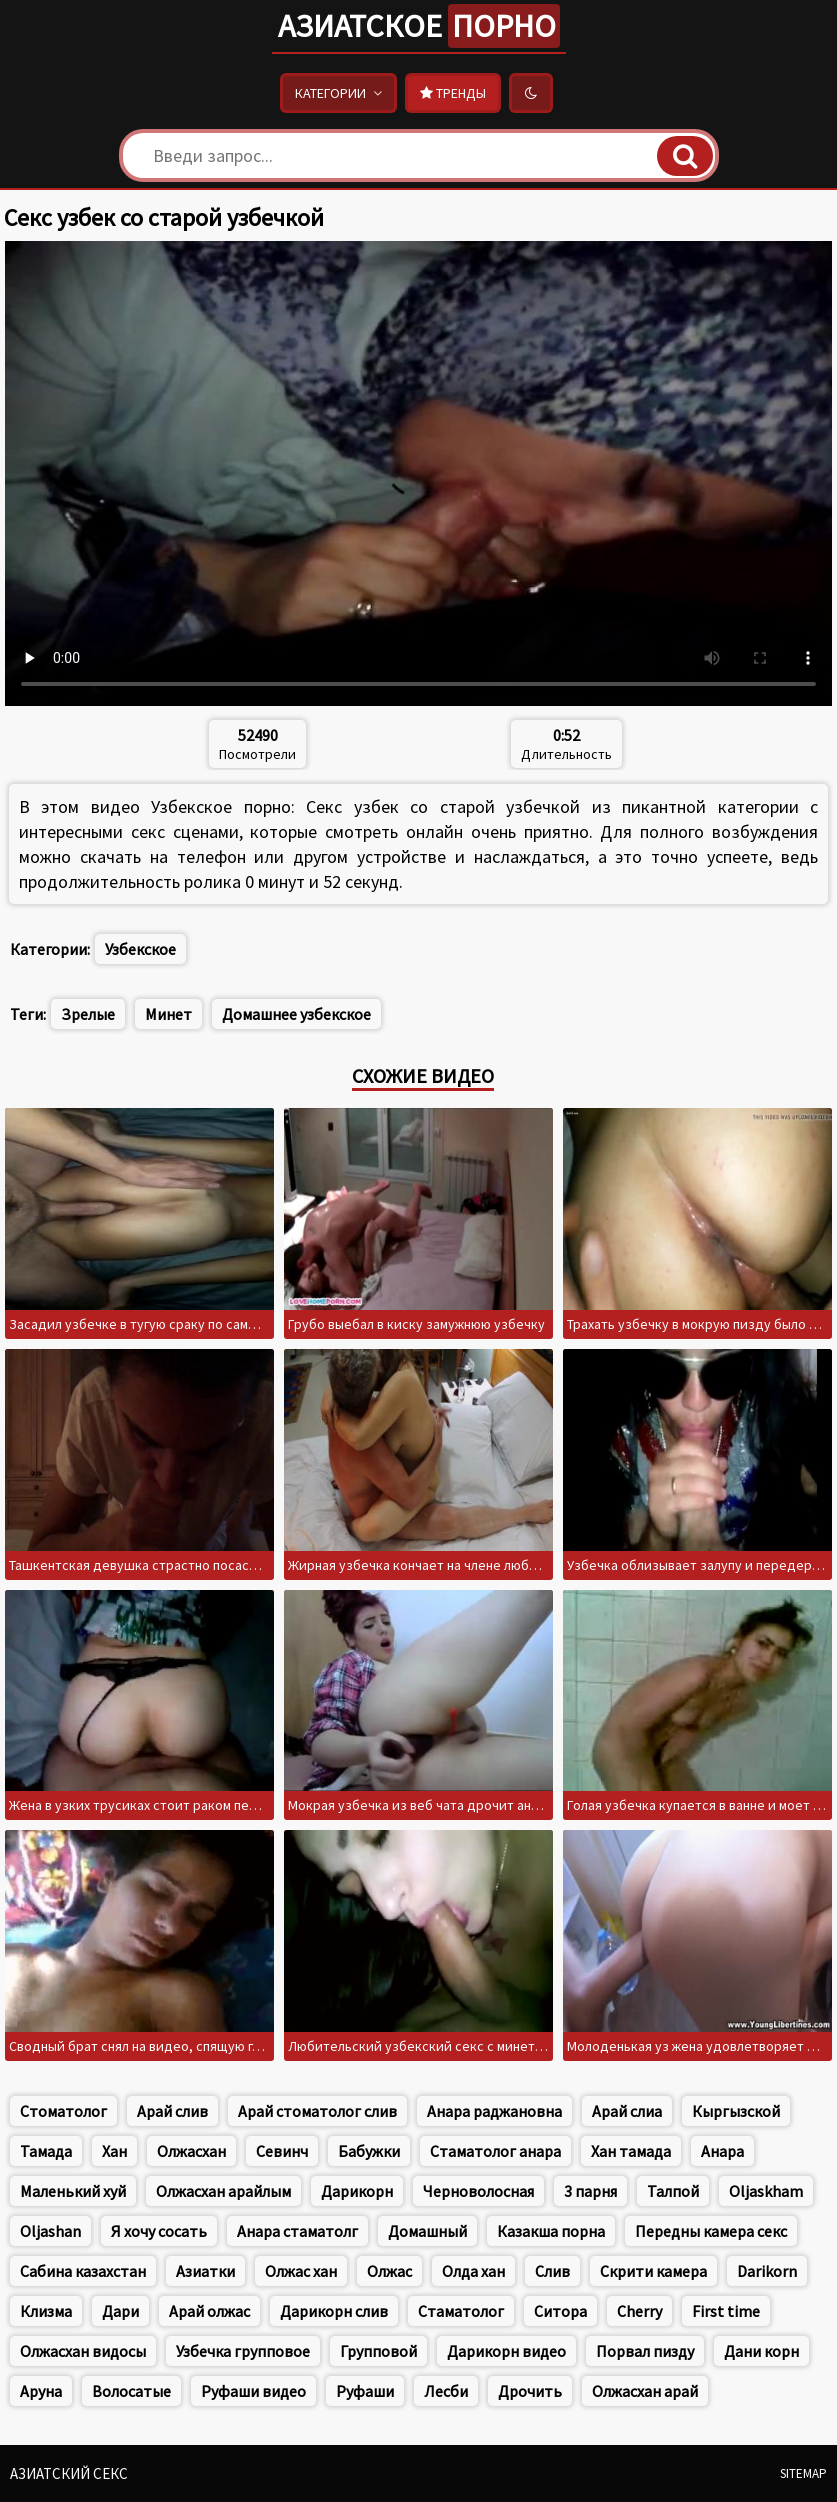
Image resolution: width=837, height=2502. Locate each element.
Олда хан (473, 2271)
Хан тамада (631, 2151)
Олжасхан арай (645, 2391)
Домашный (427, 2231)
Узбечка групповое (243, 2351)
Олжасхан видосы (83, 2351)
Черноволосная (478, 2191)
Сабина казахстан (83, 2271)
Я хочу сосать (159, 2231)
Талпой (673, 2191)
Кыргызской (736, 2111)
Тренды (453, 93)
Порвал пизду (645, 2351)
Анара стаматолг (297, 2231)
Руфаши (365, 2391)
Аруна (41, 2391)
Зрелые (88, 1014)
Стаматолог (461, 2311)
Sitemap (803, 2473)
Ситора (560, 2311)
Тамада (46, 2151)
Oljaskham (766, 2191)
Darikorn (767, 2271)
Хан (114, 2151)
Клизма (46, 2311)
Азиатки (205, 2271)
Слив (552, 2271)
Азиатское (419, 26)
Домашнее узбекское (296, 1014)
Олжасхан (191, 2151)
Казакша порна (551, 2231)
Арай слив (172, 2111)
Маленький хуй (73, 2191)
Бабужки (369, 2151)
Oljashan (50, 2231)
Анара (722, 2151)
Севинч (282, 2151)
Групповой (378, 2351)
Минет (168, 1014)
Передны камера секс (711, 2231)
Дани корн (761, 2351)
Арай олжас (209, 2311)
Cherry (639, 2311)
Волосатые (131, 2391)
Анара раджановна (494, 2111)
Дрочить (530, 2391)
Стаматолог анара (495, 2151)
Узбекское (140, 949)
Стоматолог (63, 2111)
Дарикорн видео (506, 2351)
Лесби (446, 2391)
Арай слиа (627, 2111)
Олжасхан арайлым (223, 2191)
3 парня (590, 2191)
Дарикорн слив (334, 2311)
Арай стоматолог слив (317, 2111)
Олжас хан (301, 2271)
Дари (120, 2311)
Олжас (389, 2271)
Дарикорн (357, 2191)
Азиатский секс (69, 2473)
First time (726, 2311)
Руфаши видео (253, 2391)
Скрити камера (653, 2271)
